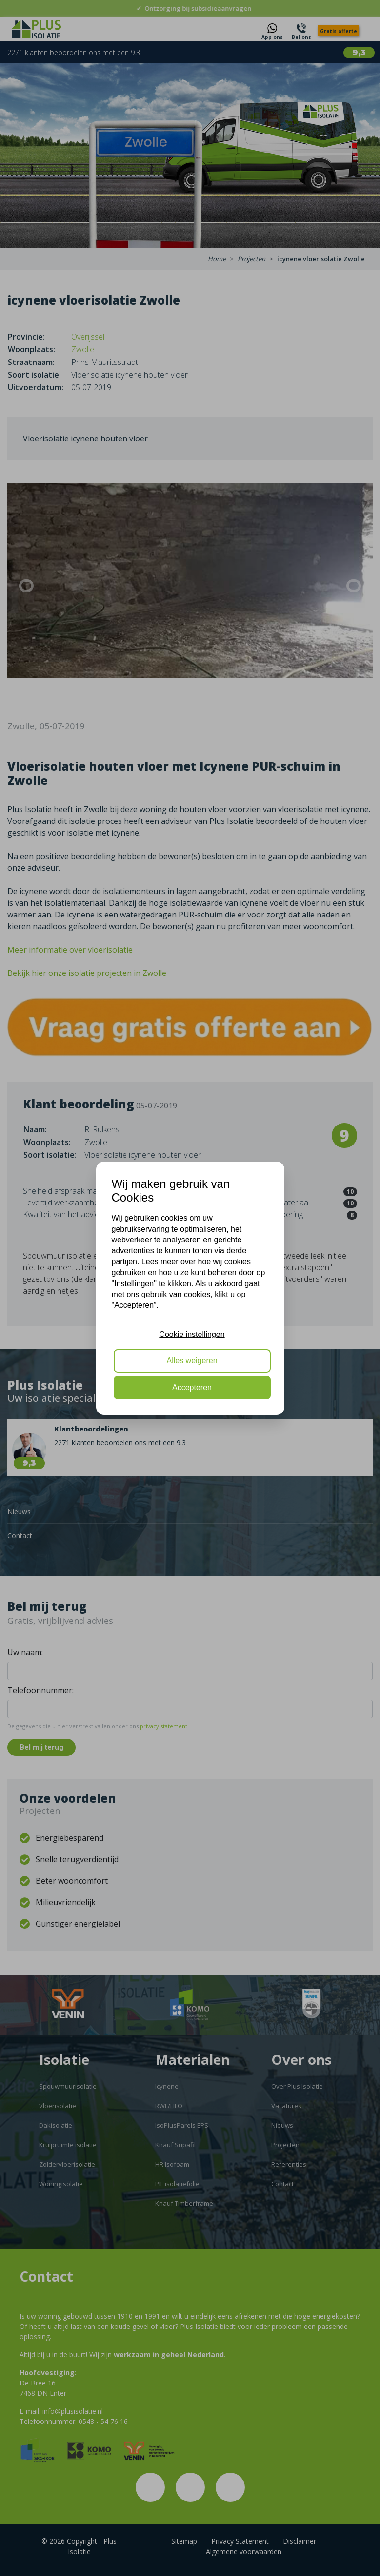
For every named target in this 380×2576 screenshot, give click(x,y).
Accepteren (192, 1387)
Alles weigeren (191, 1360)
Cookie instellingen (191, 1334)
